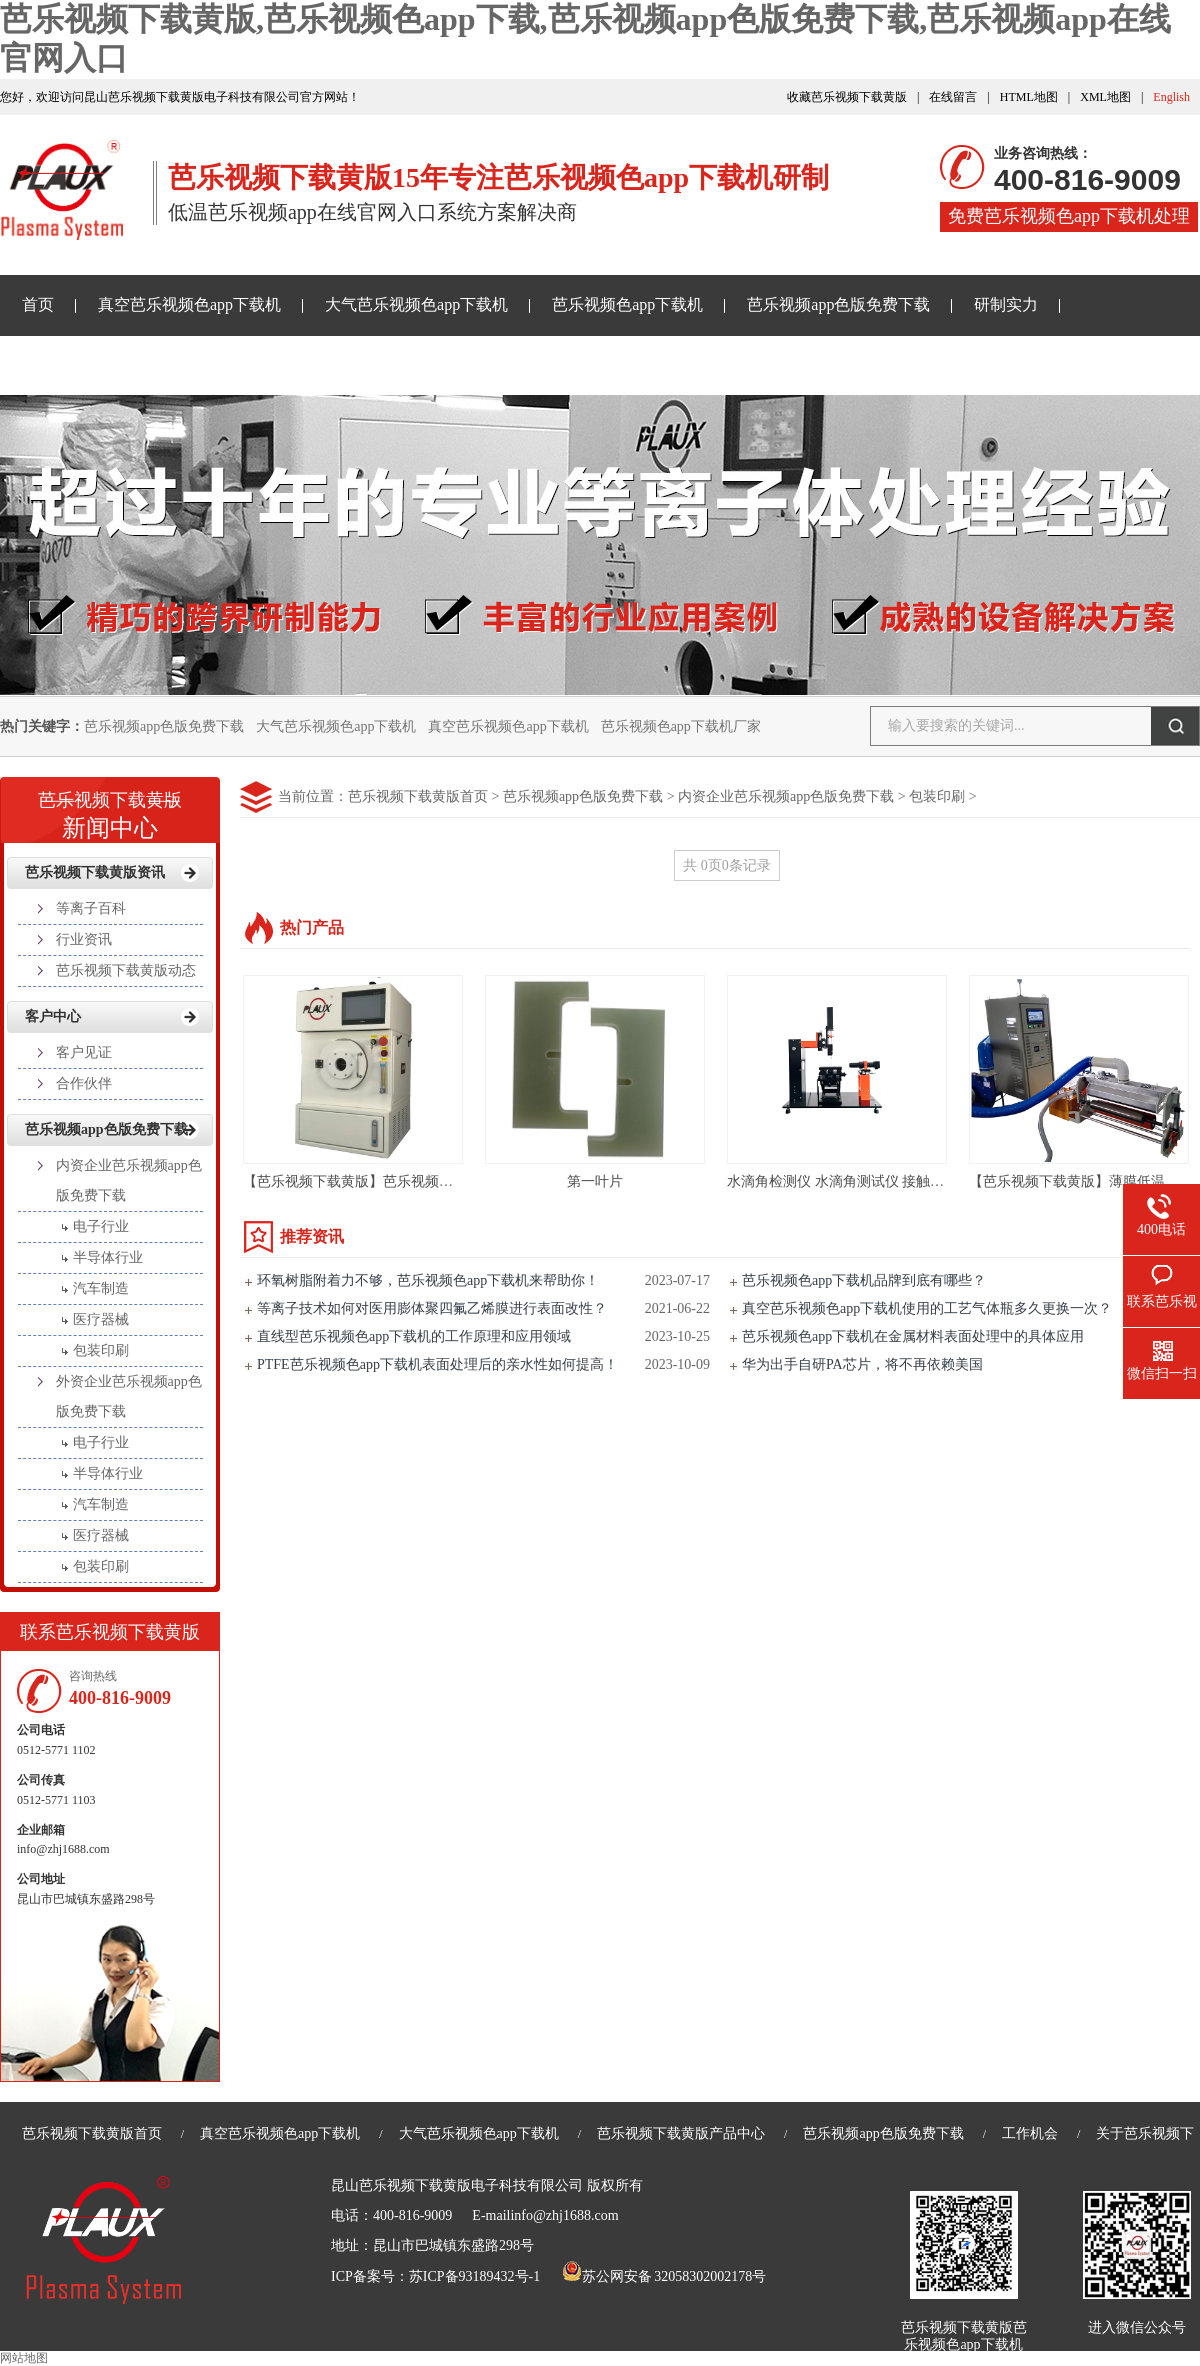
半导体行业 (108, 1257)
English (1171, 97)
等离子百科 (91, 908)
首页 (38, 304)
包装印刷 (937, 796)
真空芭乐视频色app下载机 (189, 304)
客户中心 (53, 1016)
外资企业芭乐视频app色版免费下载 (129, 1396)
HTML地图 (1029, 97)
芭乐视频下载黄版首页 (418, 796)
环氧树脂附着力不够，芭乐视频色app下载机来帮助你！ (428, 1280)
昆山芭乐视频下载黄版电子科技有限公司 (457, 2185)
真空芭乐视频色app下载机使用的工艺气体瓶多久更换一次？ (927, 1308)
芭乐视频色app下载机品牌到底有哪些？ (864, 1280)
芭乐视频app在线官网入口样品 (333, 364)
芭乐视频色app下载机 (627, 304)
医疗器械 (101, 1319)
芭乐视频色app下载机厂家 (681, 726)
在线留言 (953, 97)
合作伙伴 (84, 1083)
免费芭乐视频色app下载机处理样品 (1069, 219)
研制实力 (1006, 304)
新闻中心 (110, 809)
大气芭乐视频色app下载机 (416, 304)
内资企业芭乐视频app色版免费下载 (786, 796)
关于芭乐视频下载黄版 (565, 364)
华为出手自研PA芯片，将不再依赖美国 (862, 1364)
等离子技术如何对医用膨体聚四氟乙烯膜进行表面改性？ (432, 1308)
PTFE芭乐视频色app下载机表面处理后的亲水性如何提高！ (437, 1364)
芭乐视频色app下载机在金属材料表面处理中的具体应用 (913, 1336)
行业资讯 (84, 939)
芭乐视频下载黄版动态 (126, 970)
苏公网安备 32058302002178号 (664, 2276)
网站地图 (24, 2358)
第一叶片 (595, 1181)
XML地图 (1105, 97)
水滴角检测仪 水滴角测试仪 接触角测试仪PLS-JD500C (894, 1181)
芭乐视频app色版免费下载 (838, 304)
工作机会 (1030, 2133)
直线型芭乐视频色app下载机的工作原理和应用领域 (414, 1336)
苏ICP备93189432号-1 (474, 2276)
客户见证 (84, 1052)
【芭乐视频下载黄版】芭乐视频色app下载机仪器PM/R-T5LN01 (436, 1181)
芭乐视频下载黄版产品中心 (681, 2133)
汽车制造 (101, 1288)
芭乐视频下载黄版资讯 (102, 364)
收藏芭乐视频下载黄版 (847, 97)
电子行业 (101, 1226)
